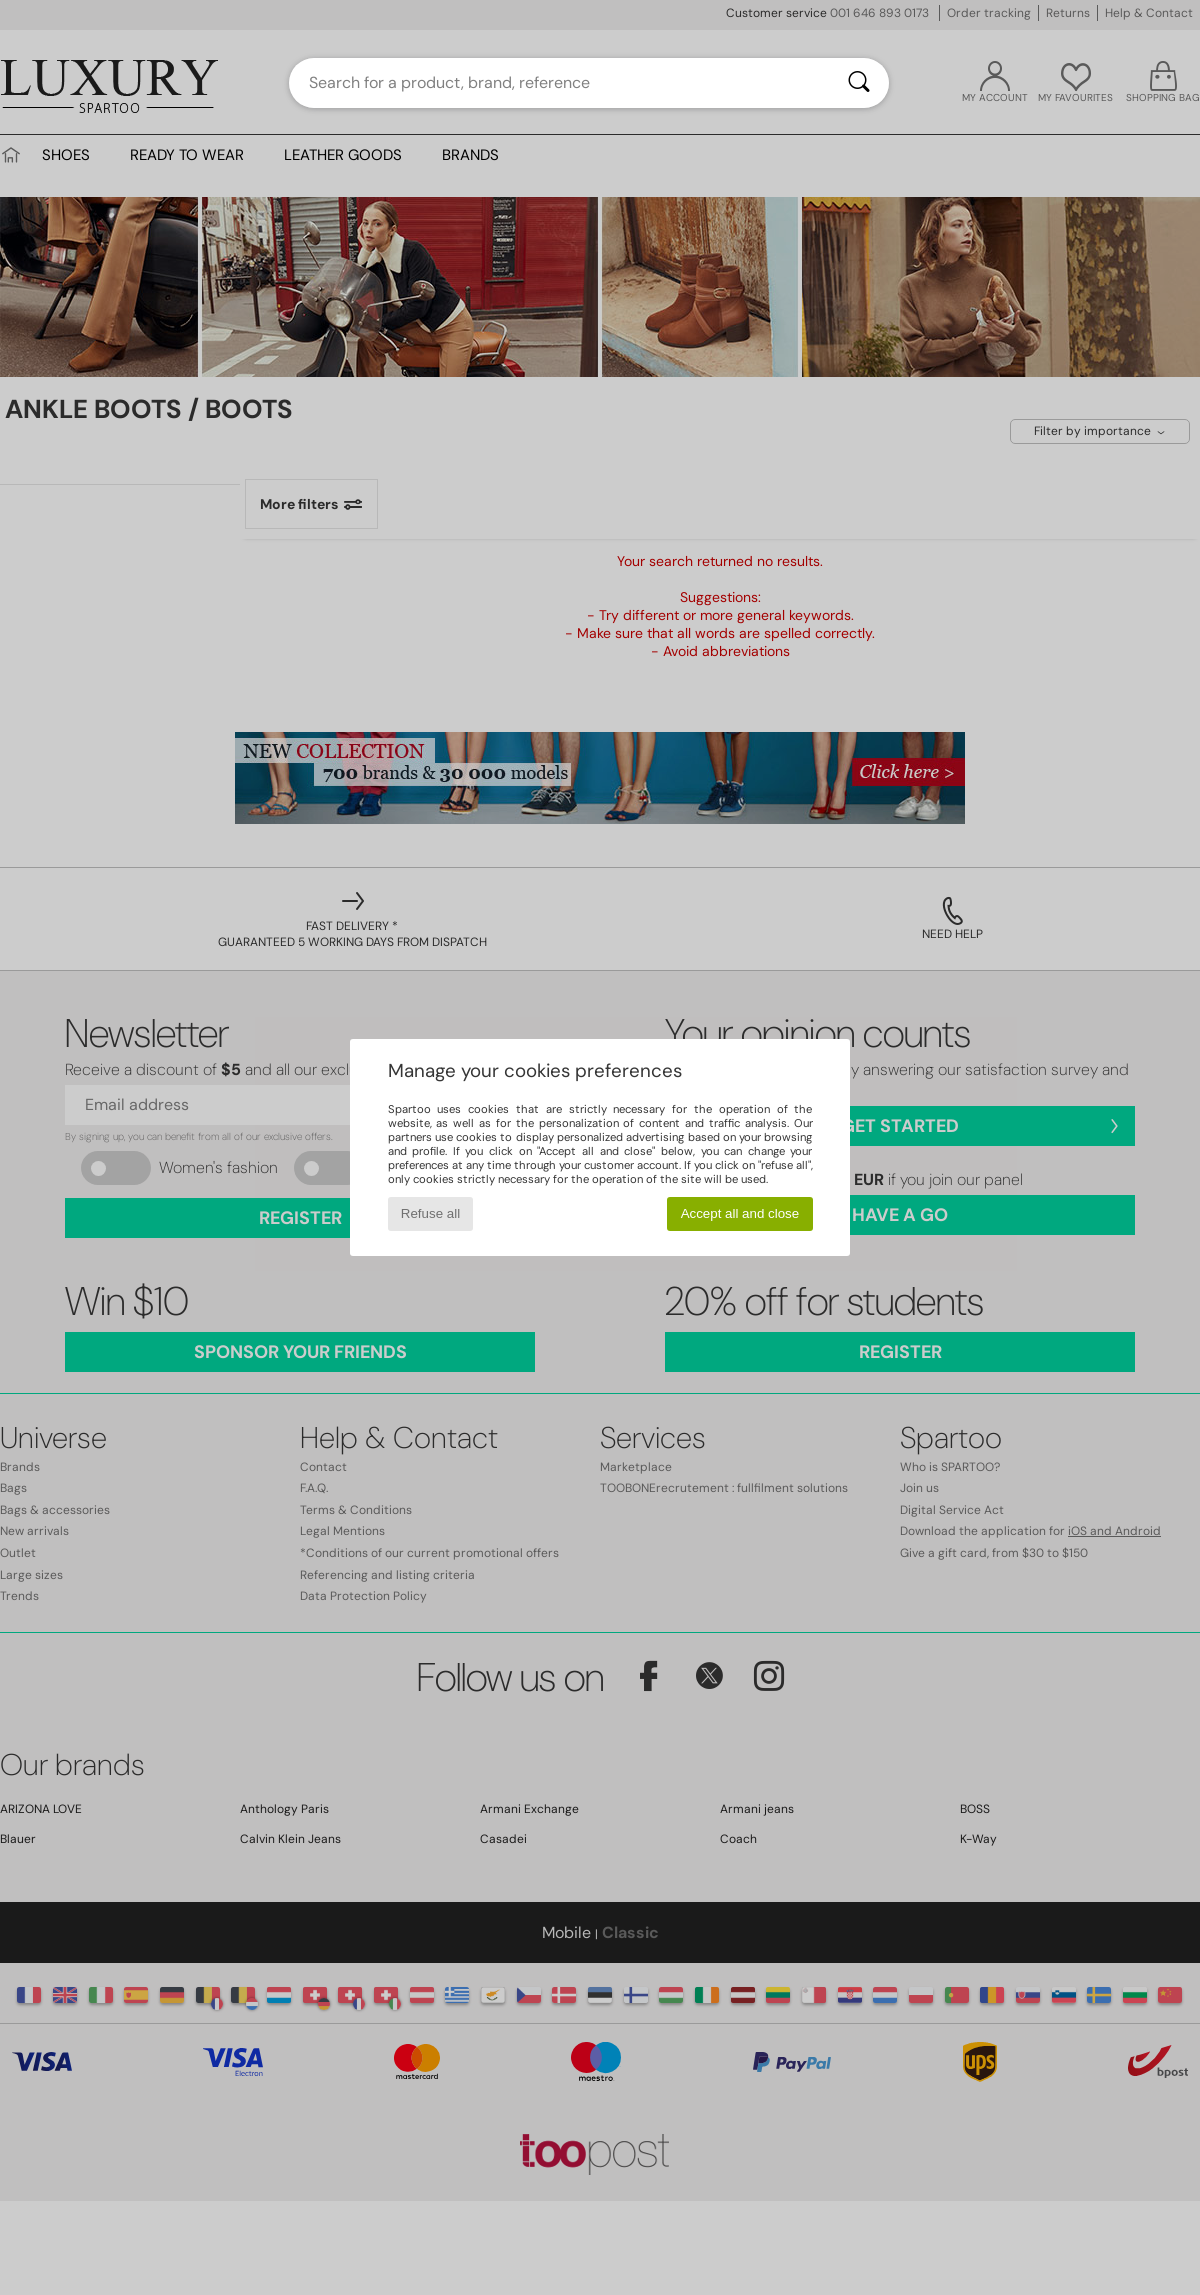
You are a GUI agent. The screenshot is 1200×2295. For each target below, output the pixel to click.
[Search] (859, 83)
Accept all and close (740, 1213)
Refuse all (430, 1213)
